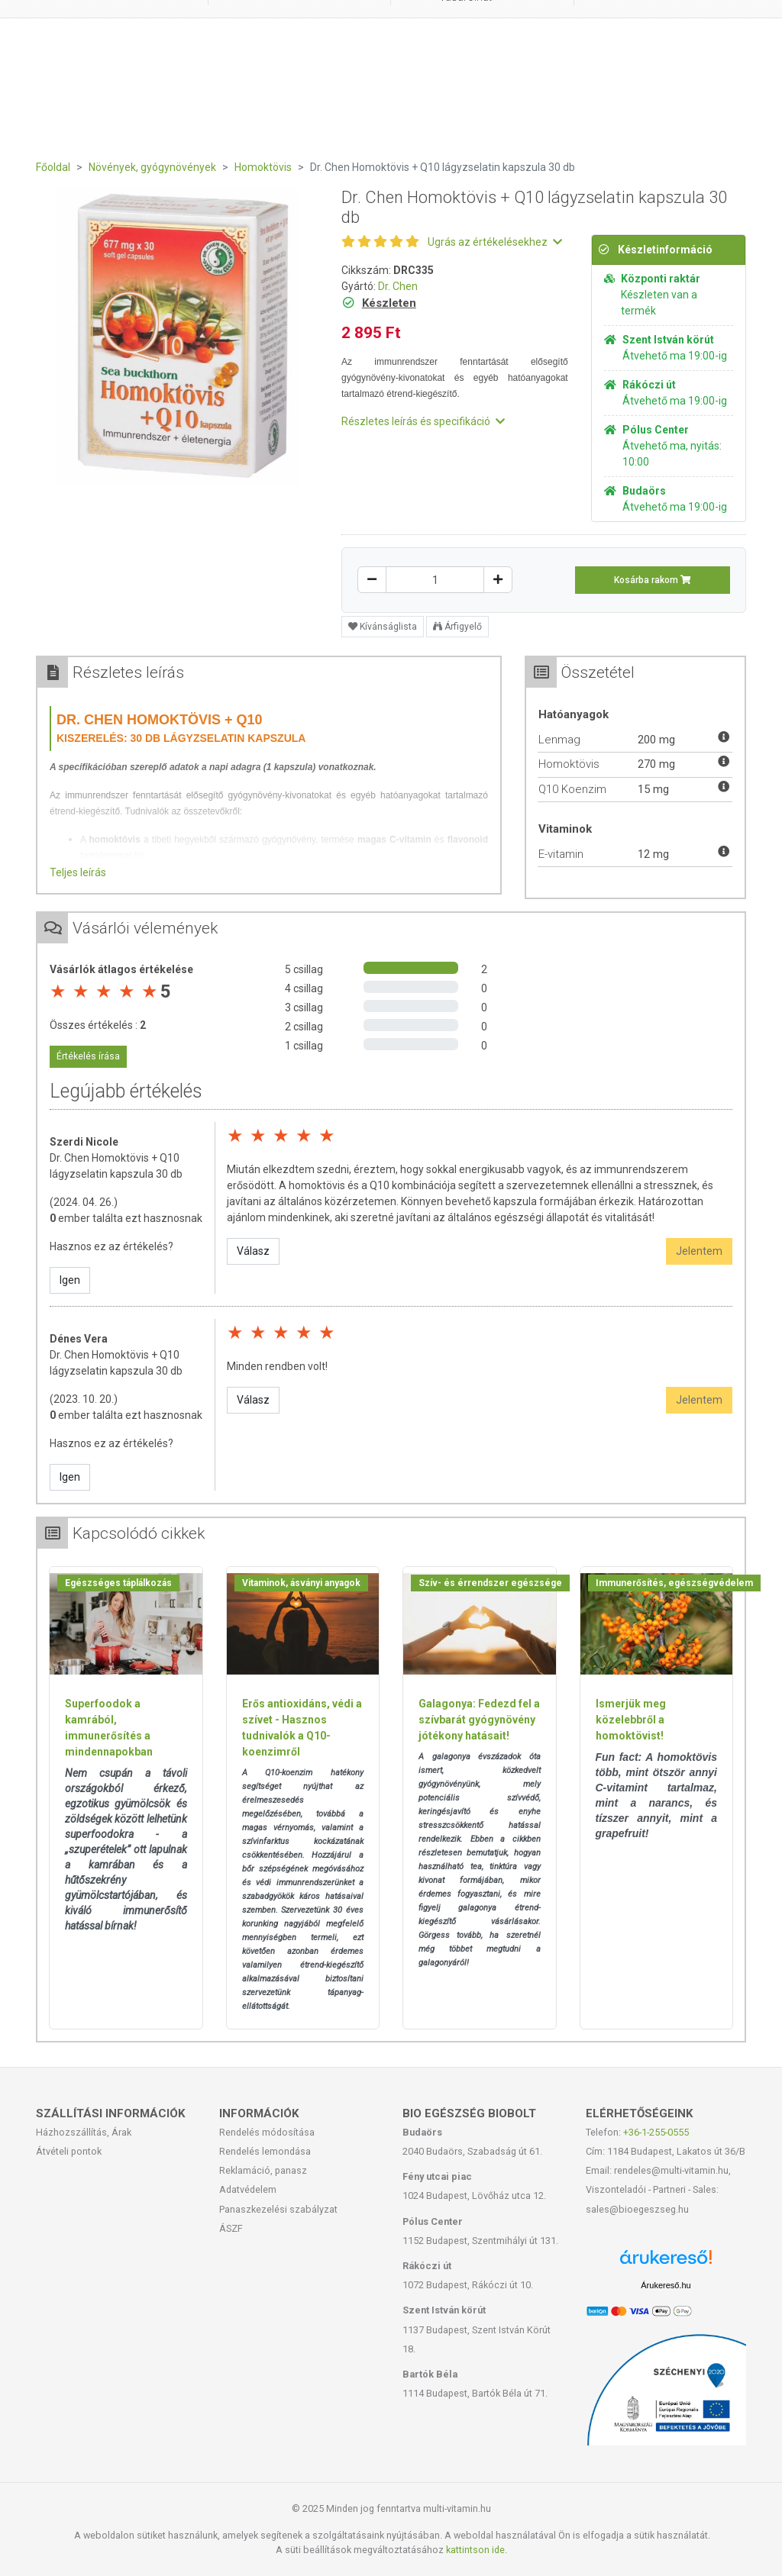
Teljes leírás (78, 872)
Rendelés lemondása (265, 2151)
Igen (70, 1280)
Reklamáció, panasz (263, 2170)
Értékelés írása (88, 1056)
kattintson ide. (476, 2549)
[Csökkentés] (371, 579)
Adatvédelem (247, 2189)
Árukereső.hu (665, 2285)
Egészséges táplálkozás (118, 1583)
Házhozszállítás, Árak (83, 2132)
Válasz (253, 1251)
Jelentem (699, 1251)
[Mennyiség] (435, 579)
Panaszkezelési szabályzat (278, 2209)
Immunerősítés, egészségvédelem (674, 1583)
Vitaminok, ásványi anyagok (301, 1583)
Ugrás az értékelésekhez (495, 242)
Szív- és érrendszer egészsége (490, 1583)
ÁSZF (231, 2228)
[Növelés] (497, 579)
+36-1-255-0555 (656, 2132)
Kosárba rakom (652, 580)
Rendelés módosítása (267, 2132)
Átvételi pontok (69, 2151)
